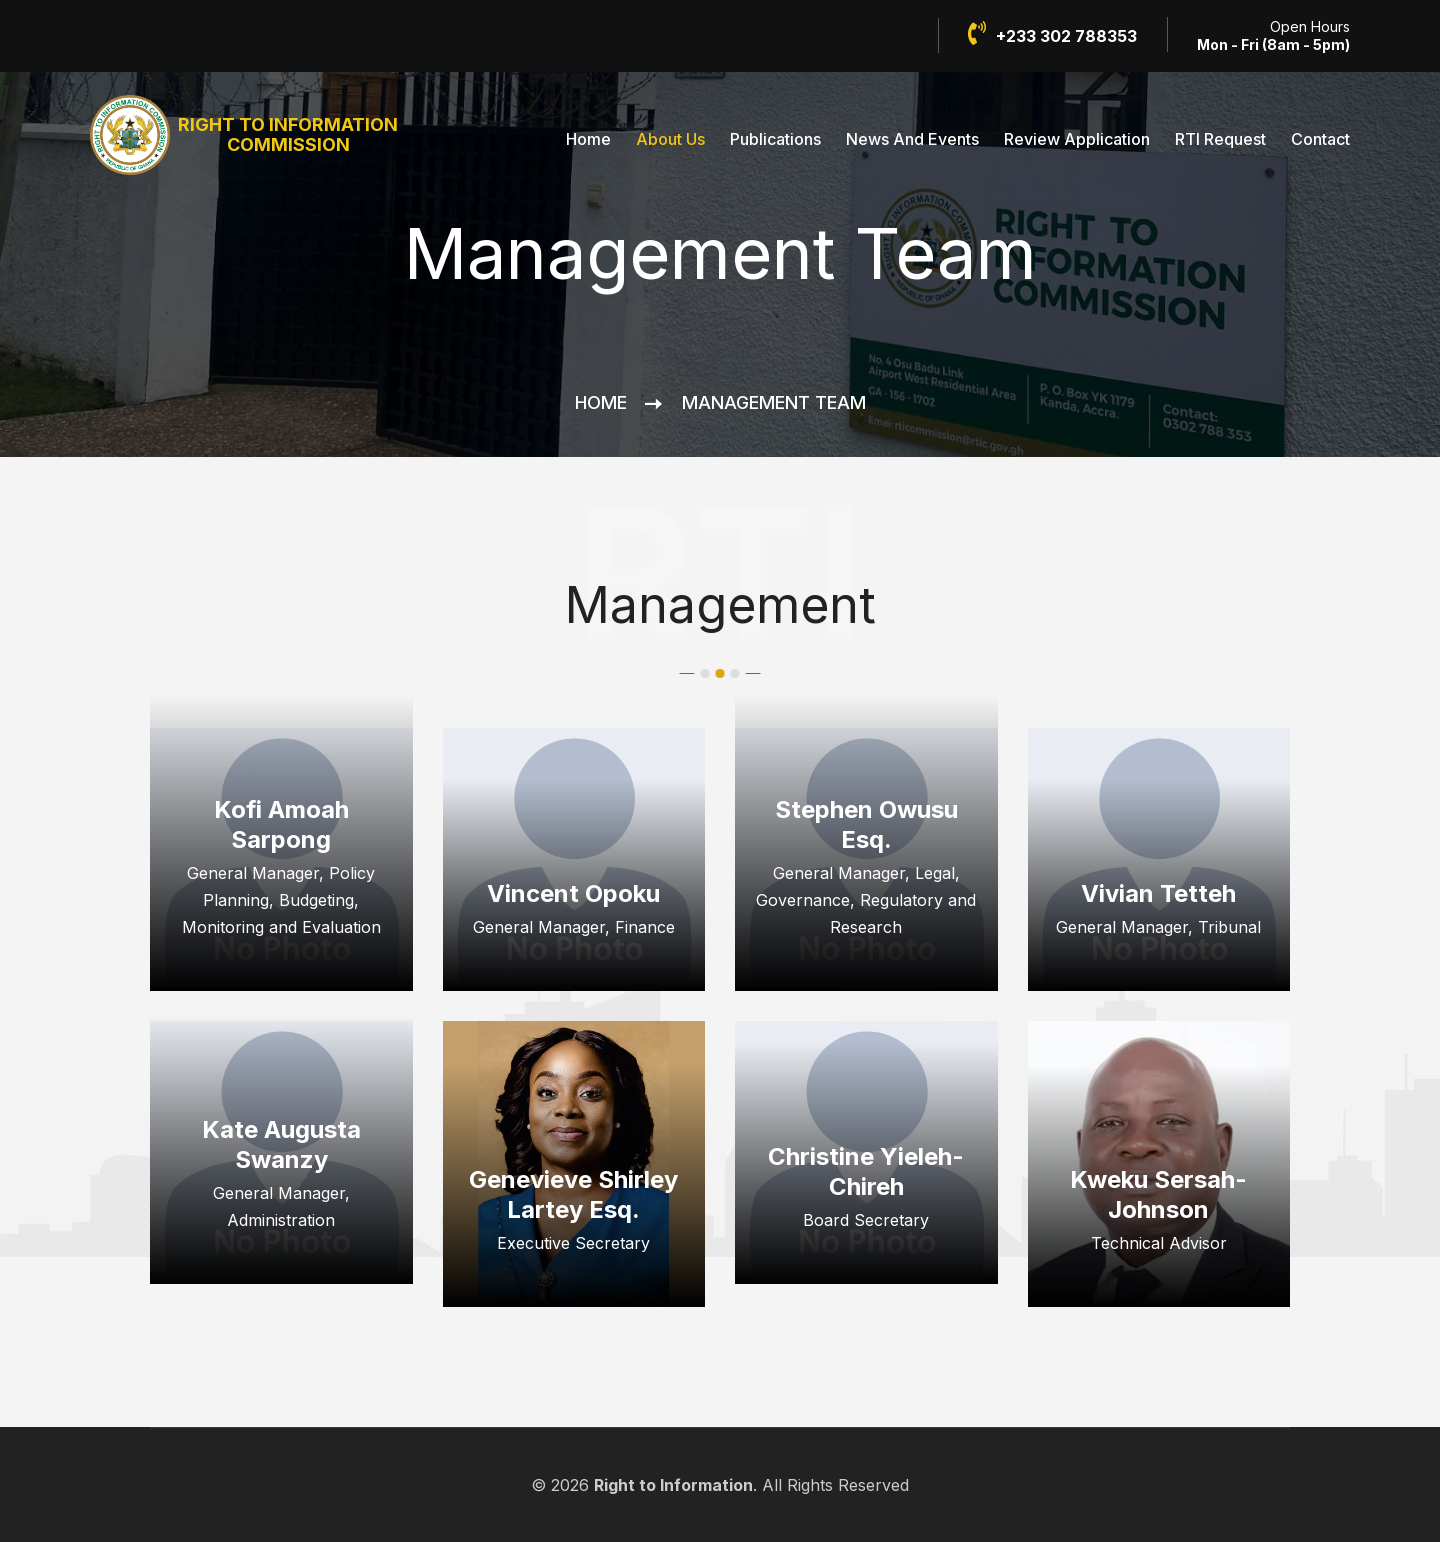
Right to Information (673, 1485)
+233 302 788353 (1052, 33)
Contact (1320, 139)
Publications (775, 139)
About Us (670, 139)
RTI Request (1220, 139)
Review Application (1077, 139)
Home (588, 139)
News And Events (912, 139)
